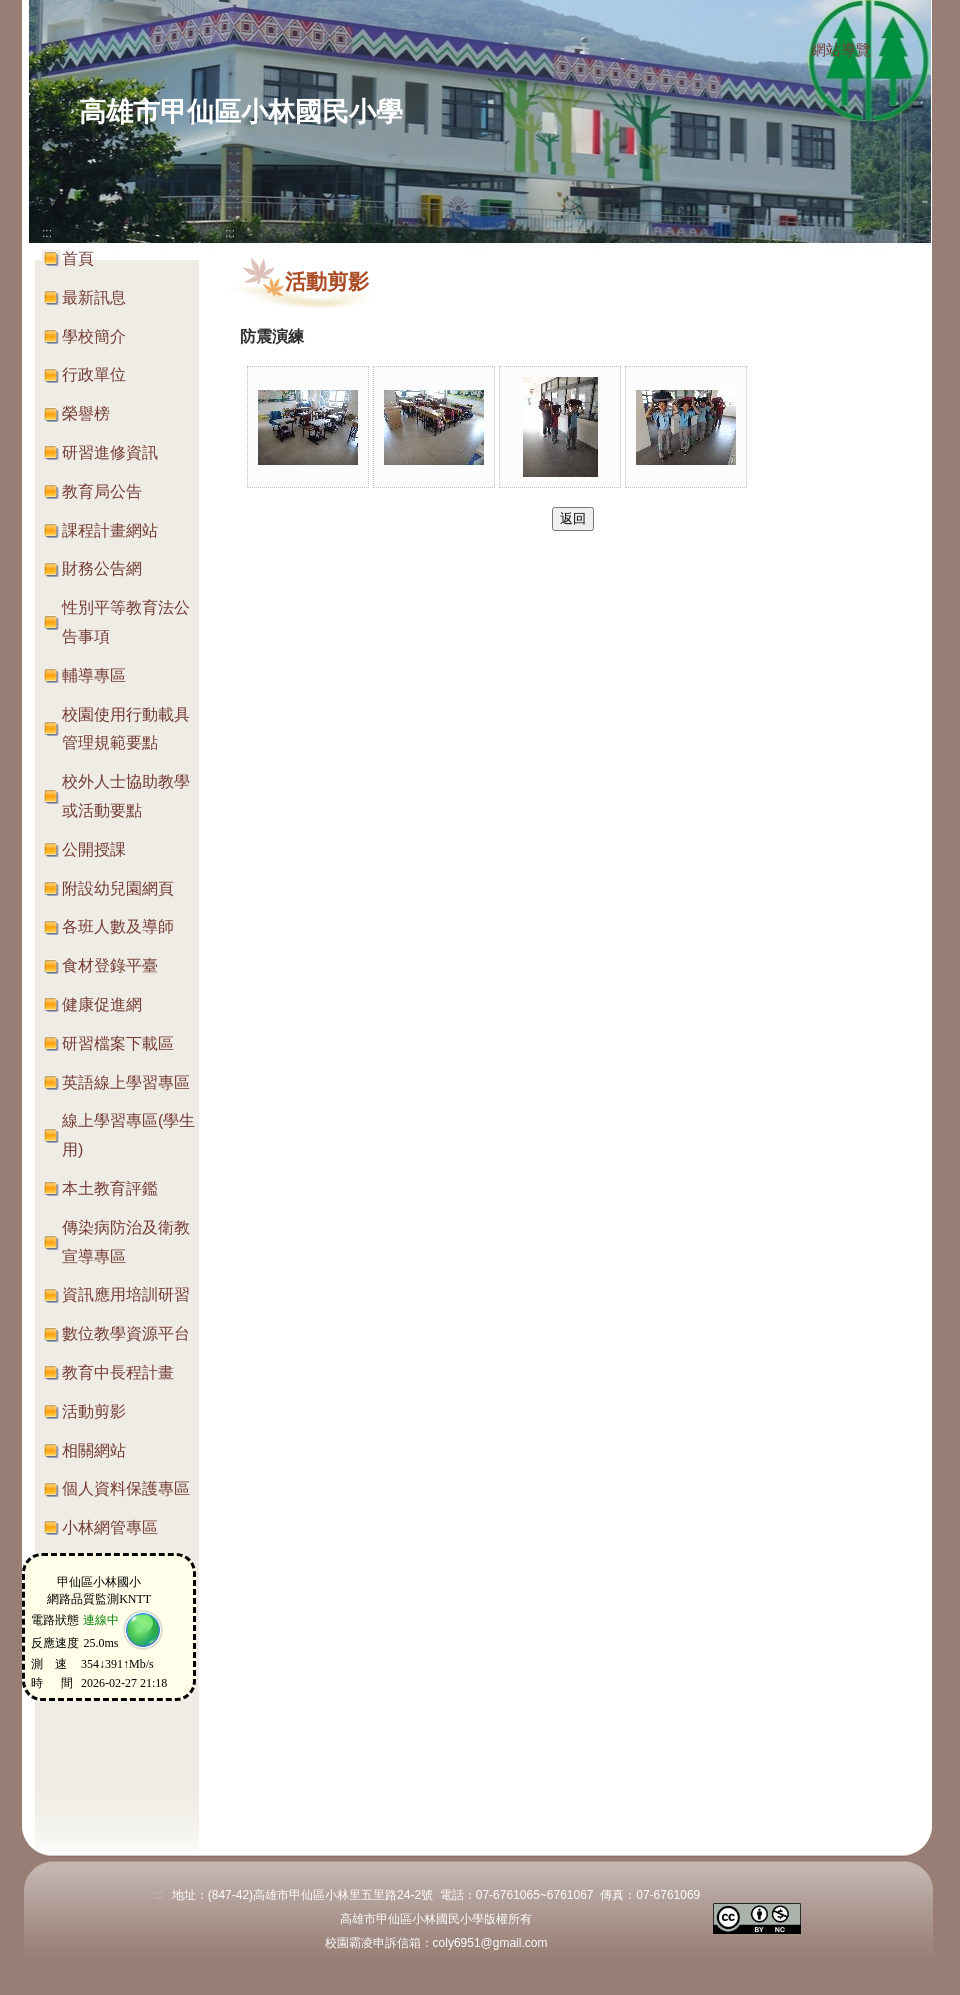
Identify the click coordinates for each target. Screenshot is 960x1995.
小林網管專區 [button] (110, 1527)
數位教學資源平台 (126, 1333)
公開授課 (94, 849)
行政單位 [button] (94, 374)
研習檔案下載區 (118, 1043)
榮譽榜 (86, 413)
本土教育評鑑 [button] (110, 1188)
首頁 (78, 258)
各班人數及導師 (118, 926)
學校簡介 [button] (94, 336)
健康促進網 (102, 1004)
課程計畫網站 (110, 530)
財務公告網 (102, 568)
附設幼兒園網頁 (118, 888)
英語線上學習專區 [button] (126, 1082)
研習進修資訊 (110, 452)
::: (792, 51)
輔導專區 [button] (94, 675)
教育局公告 (102, 491)
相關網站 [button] (94, 1450)
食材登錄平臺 (110, 965)
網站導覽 (841, 50)
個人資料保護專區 (126, 1488)
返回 (573, 518)
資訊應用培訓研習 (126, 1294)
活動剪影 (94, 1411)
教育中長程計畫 (118, 1372)
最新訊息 (94, 297)
